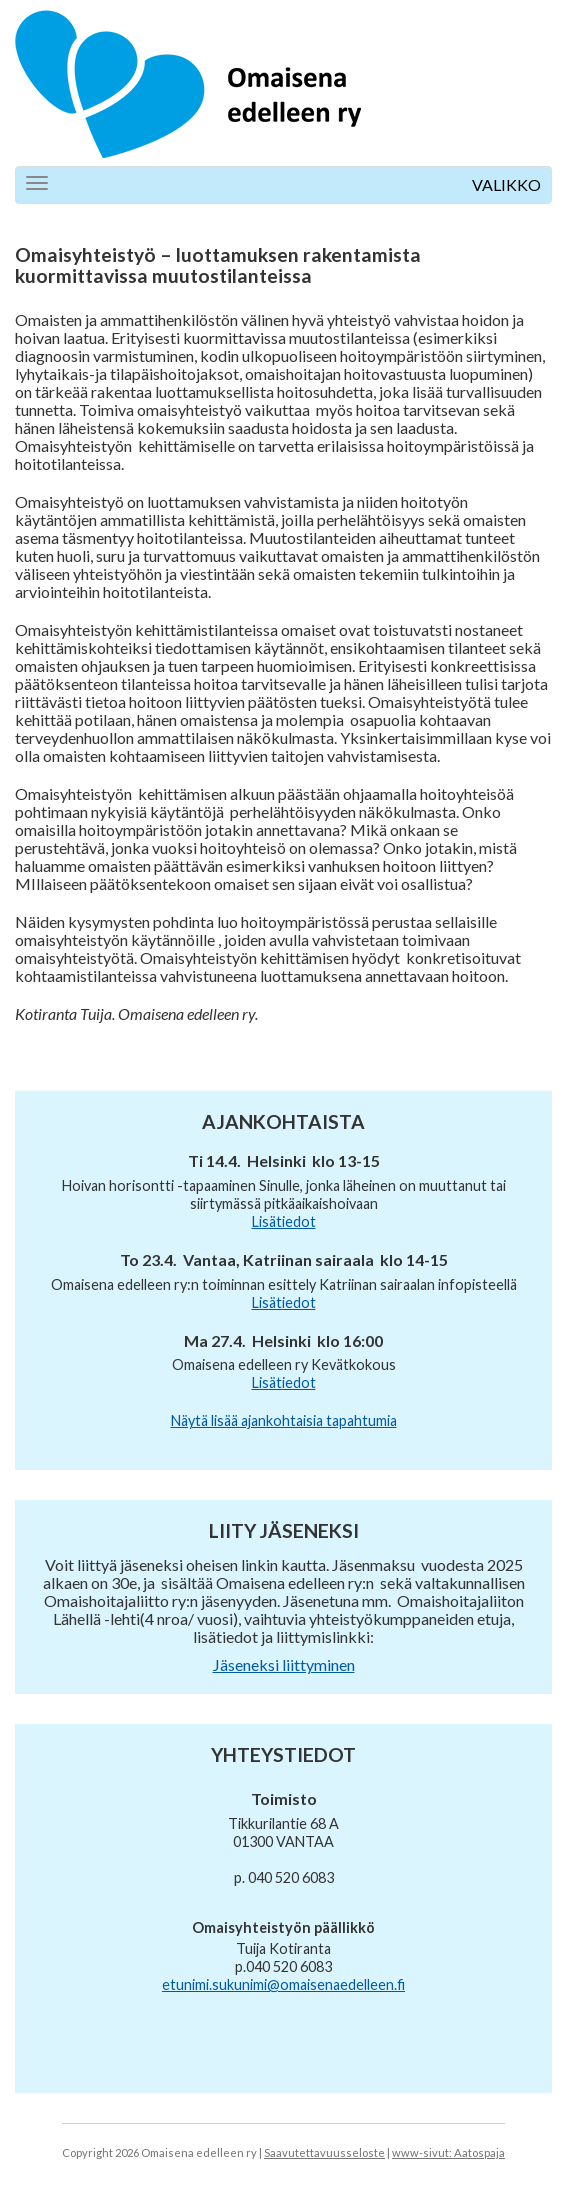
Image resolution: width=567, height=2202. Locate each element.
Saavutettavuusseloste (324, 2152)
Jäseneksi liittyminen (284, 1664)
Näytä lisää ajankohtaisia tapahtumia (284, 1420)
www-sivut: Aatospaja (448, 2152)
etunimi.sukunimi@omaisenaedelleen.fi (283, 1984)
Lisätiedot (284, 1221)
